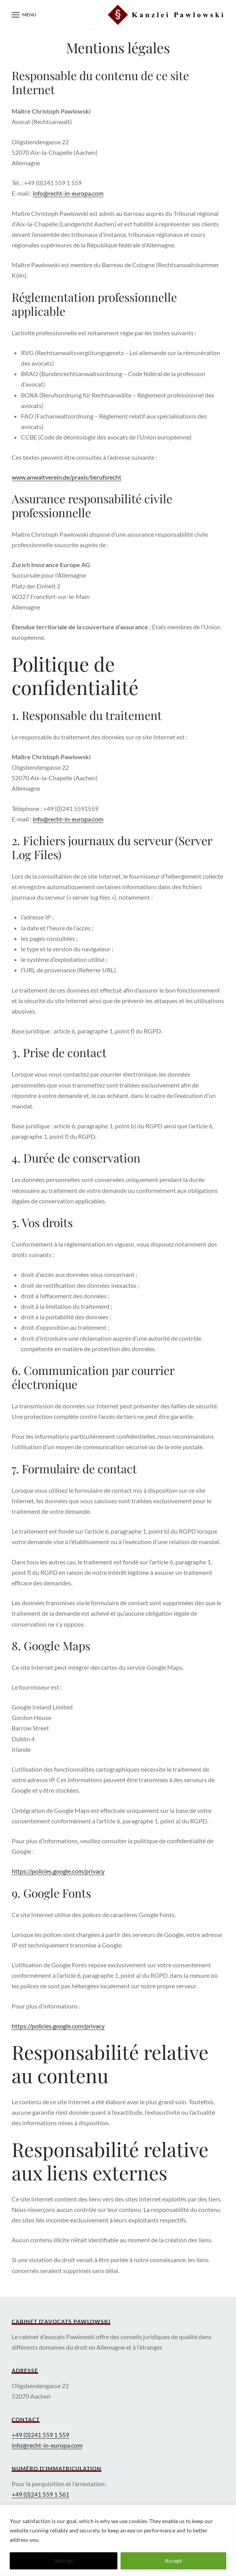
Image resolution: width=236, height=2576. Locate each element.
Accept (173, 2560)
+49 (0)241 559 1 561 (40, 2494)
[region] (118, 2540)
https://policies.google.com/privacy (58, 1871)
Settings (63, 2560)
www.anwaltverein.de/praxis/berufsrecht (66, 477)
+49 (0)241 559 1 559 (40, 2434)
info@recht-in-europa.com (68, 193)
